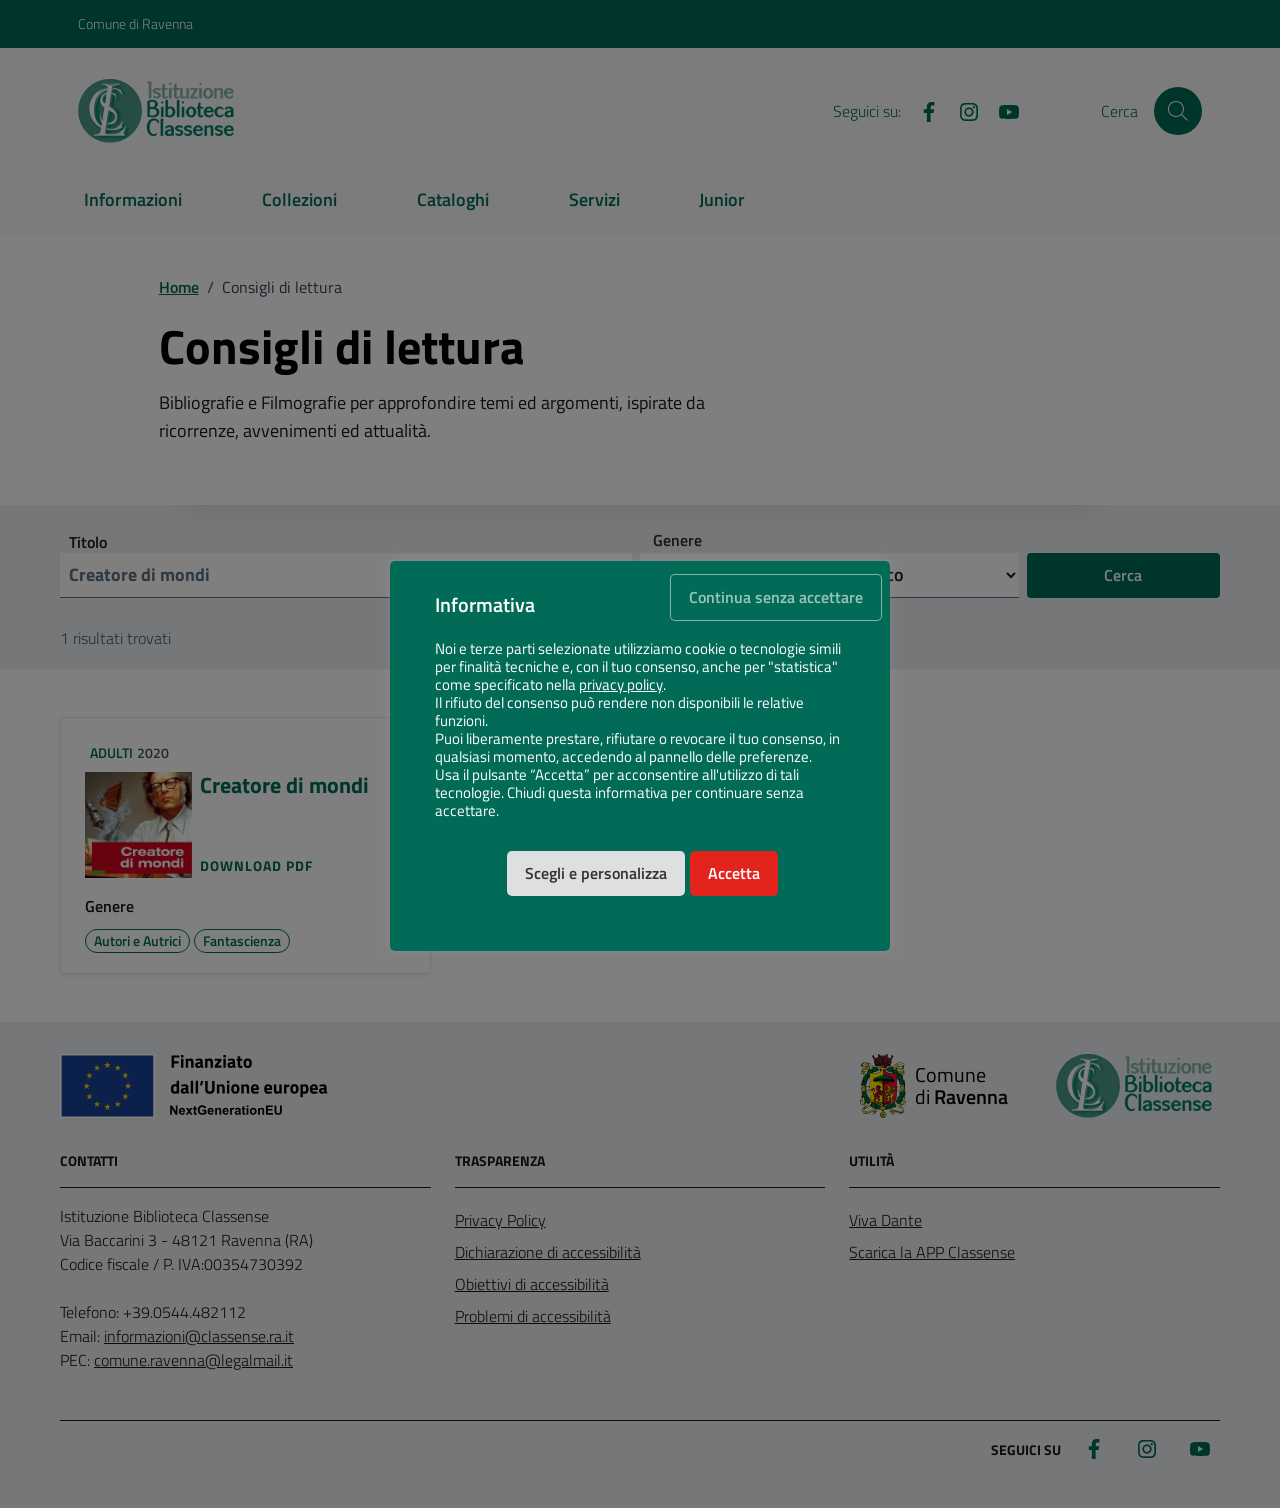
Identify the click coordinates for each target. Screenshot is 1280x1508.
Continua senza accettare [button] (776, 597)
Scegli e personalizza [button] (596, 873)
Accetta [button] (734, 873)
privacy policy (621, 685)
